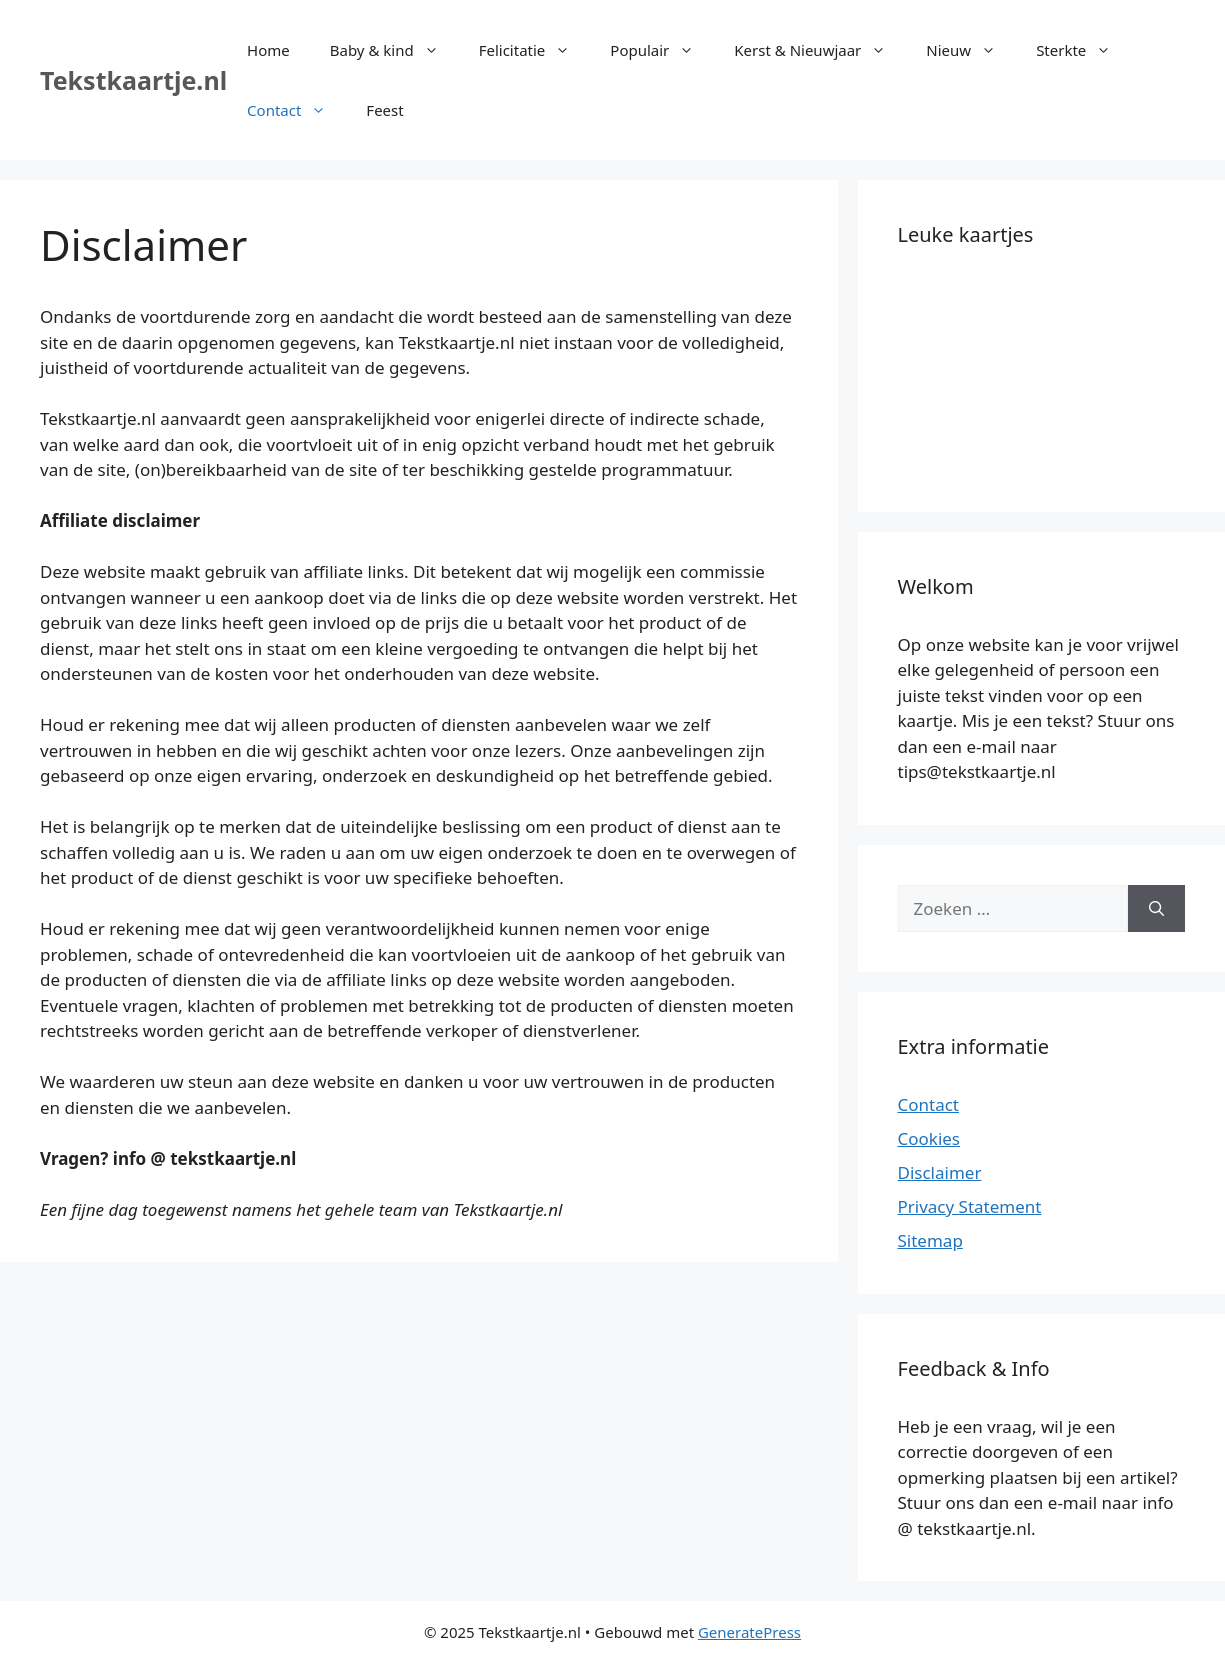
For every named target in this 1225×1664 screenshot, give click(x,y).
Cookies (929, 1138)
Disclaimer (940, 1172)
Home (268, 50)
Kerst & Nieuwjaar (820, 50)
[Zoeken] (1156, 909)
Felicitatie (535, 50)
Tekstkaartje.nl (133, 80)
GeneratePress (749, 1632)
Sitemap (930, 1240)
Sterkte (1083, 50)
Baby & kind (394, 50)
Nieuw (971, 50)
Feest (384, 110)
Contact (296, 110)
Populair (662, 50)
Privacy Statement (970, 1206)
